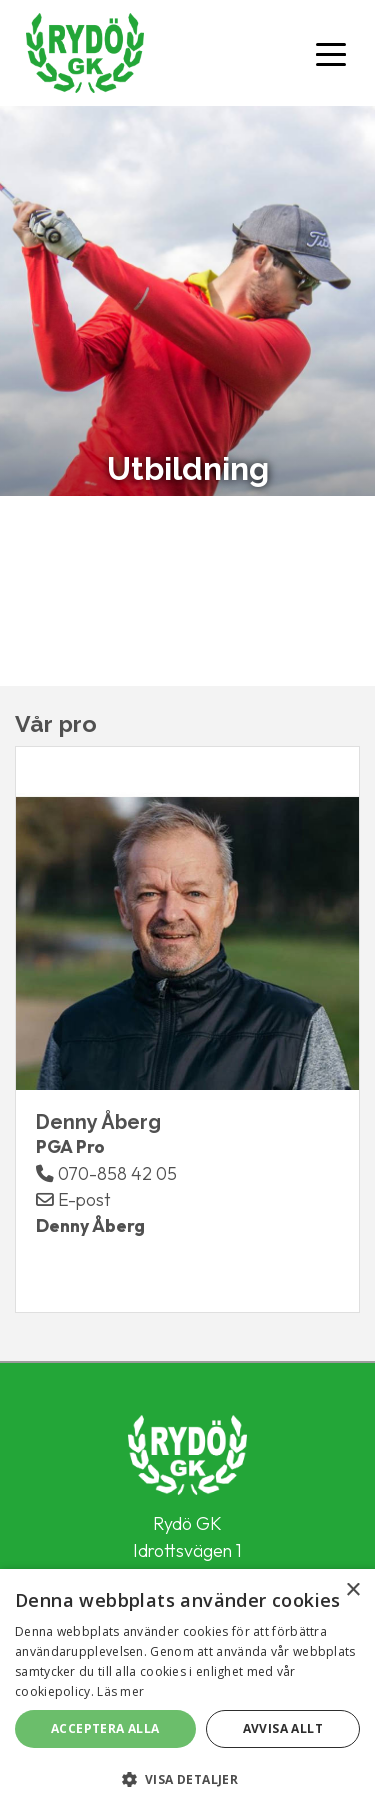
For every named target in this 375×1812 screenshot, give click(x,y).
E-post (73, 1199)
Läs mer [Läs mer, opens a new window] (120, 1691)
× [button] (352, 1590)
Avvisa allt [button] (283, 1728)
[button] (187, 1779)
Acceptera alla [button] (105, 1728)
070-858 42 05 (106, 1173)
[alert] (187, 1690)
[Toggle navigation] (331, 53)
